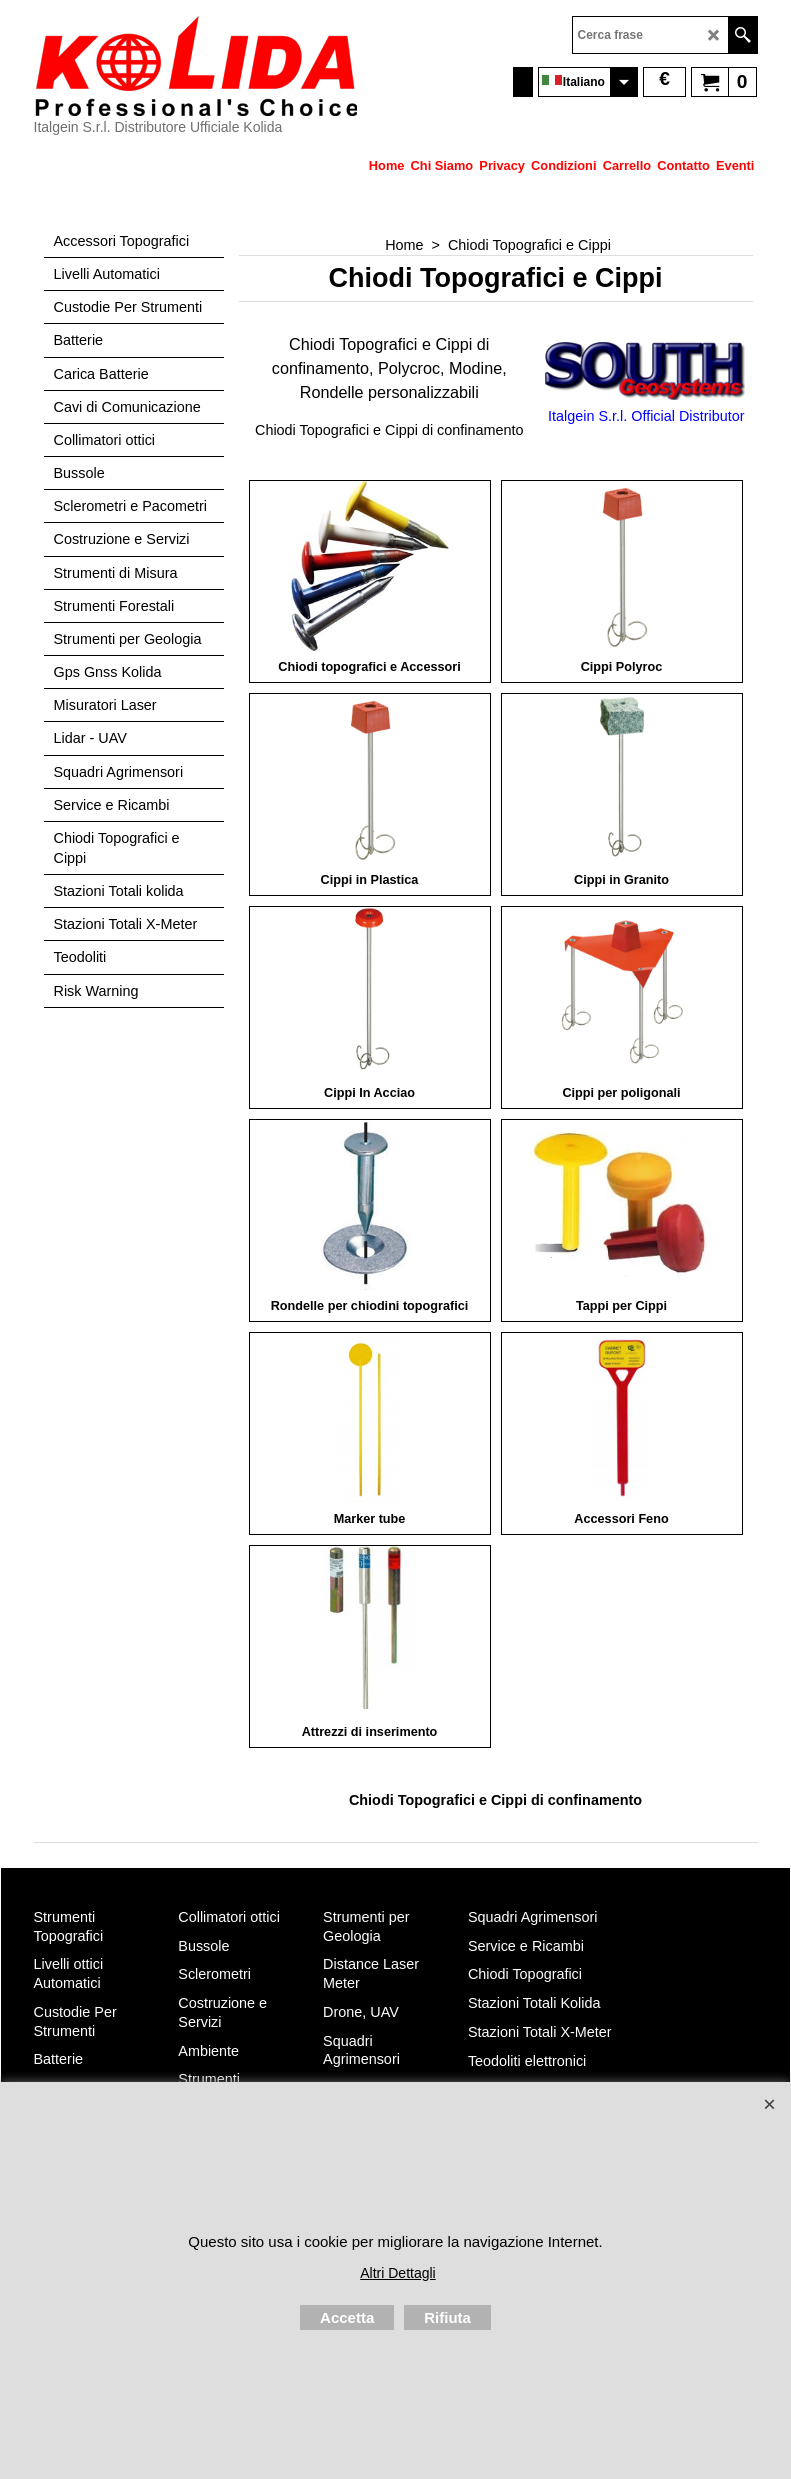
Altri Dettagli (397, 2273)
